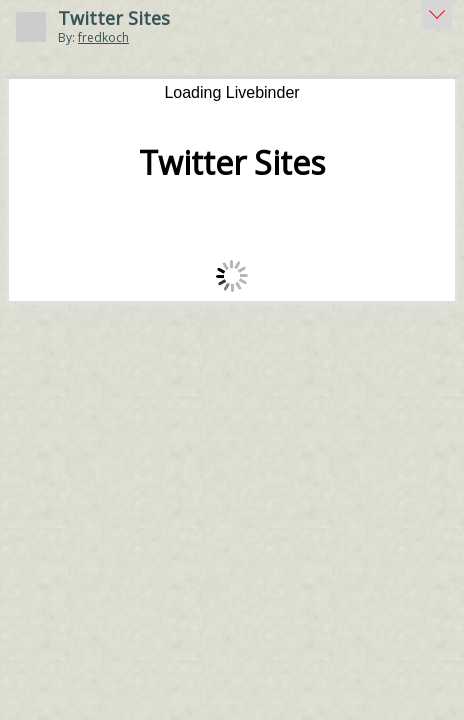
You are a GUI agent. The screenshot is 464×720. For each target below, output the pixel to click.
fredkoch (103, 37)
